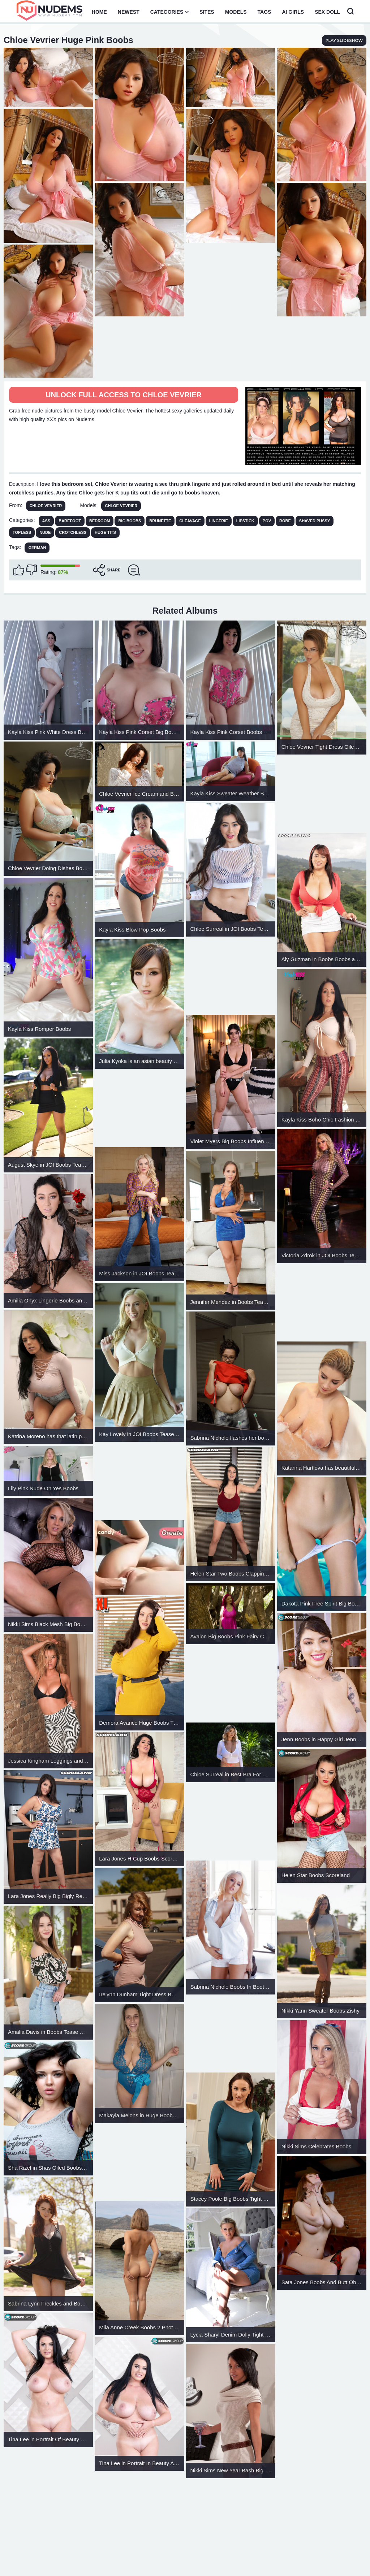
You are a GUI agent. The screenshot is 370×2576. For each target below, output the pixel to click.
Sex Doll (327, 12)
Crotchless (72, 532)
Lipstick (245, 521)
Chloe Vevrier (46, 505)
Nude (45, 532)
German (37, 547)
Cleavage (190, 521)
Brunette (160, 521)
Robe (285, 521)
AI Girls (293, 12)
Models (236, 12)
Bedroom (99, 521)
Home (99, 12)
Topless (22, 532)
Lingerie (218, 521)
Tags (264, 12)
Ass (46, 521)
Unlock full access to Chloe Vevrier (124, 395)
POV (267, 521)
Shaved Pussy (314, 521)
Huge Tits (105, 532)
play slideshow (344, 40)
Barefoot (70, 521)
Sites (206, 12)
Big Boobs (129, 521)
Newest (128, 12)
